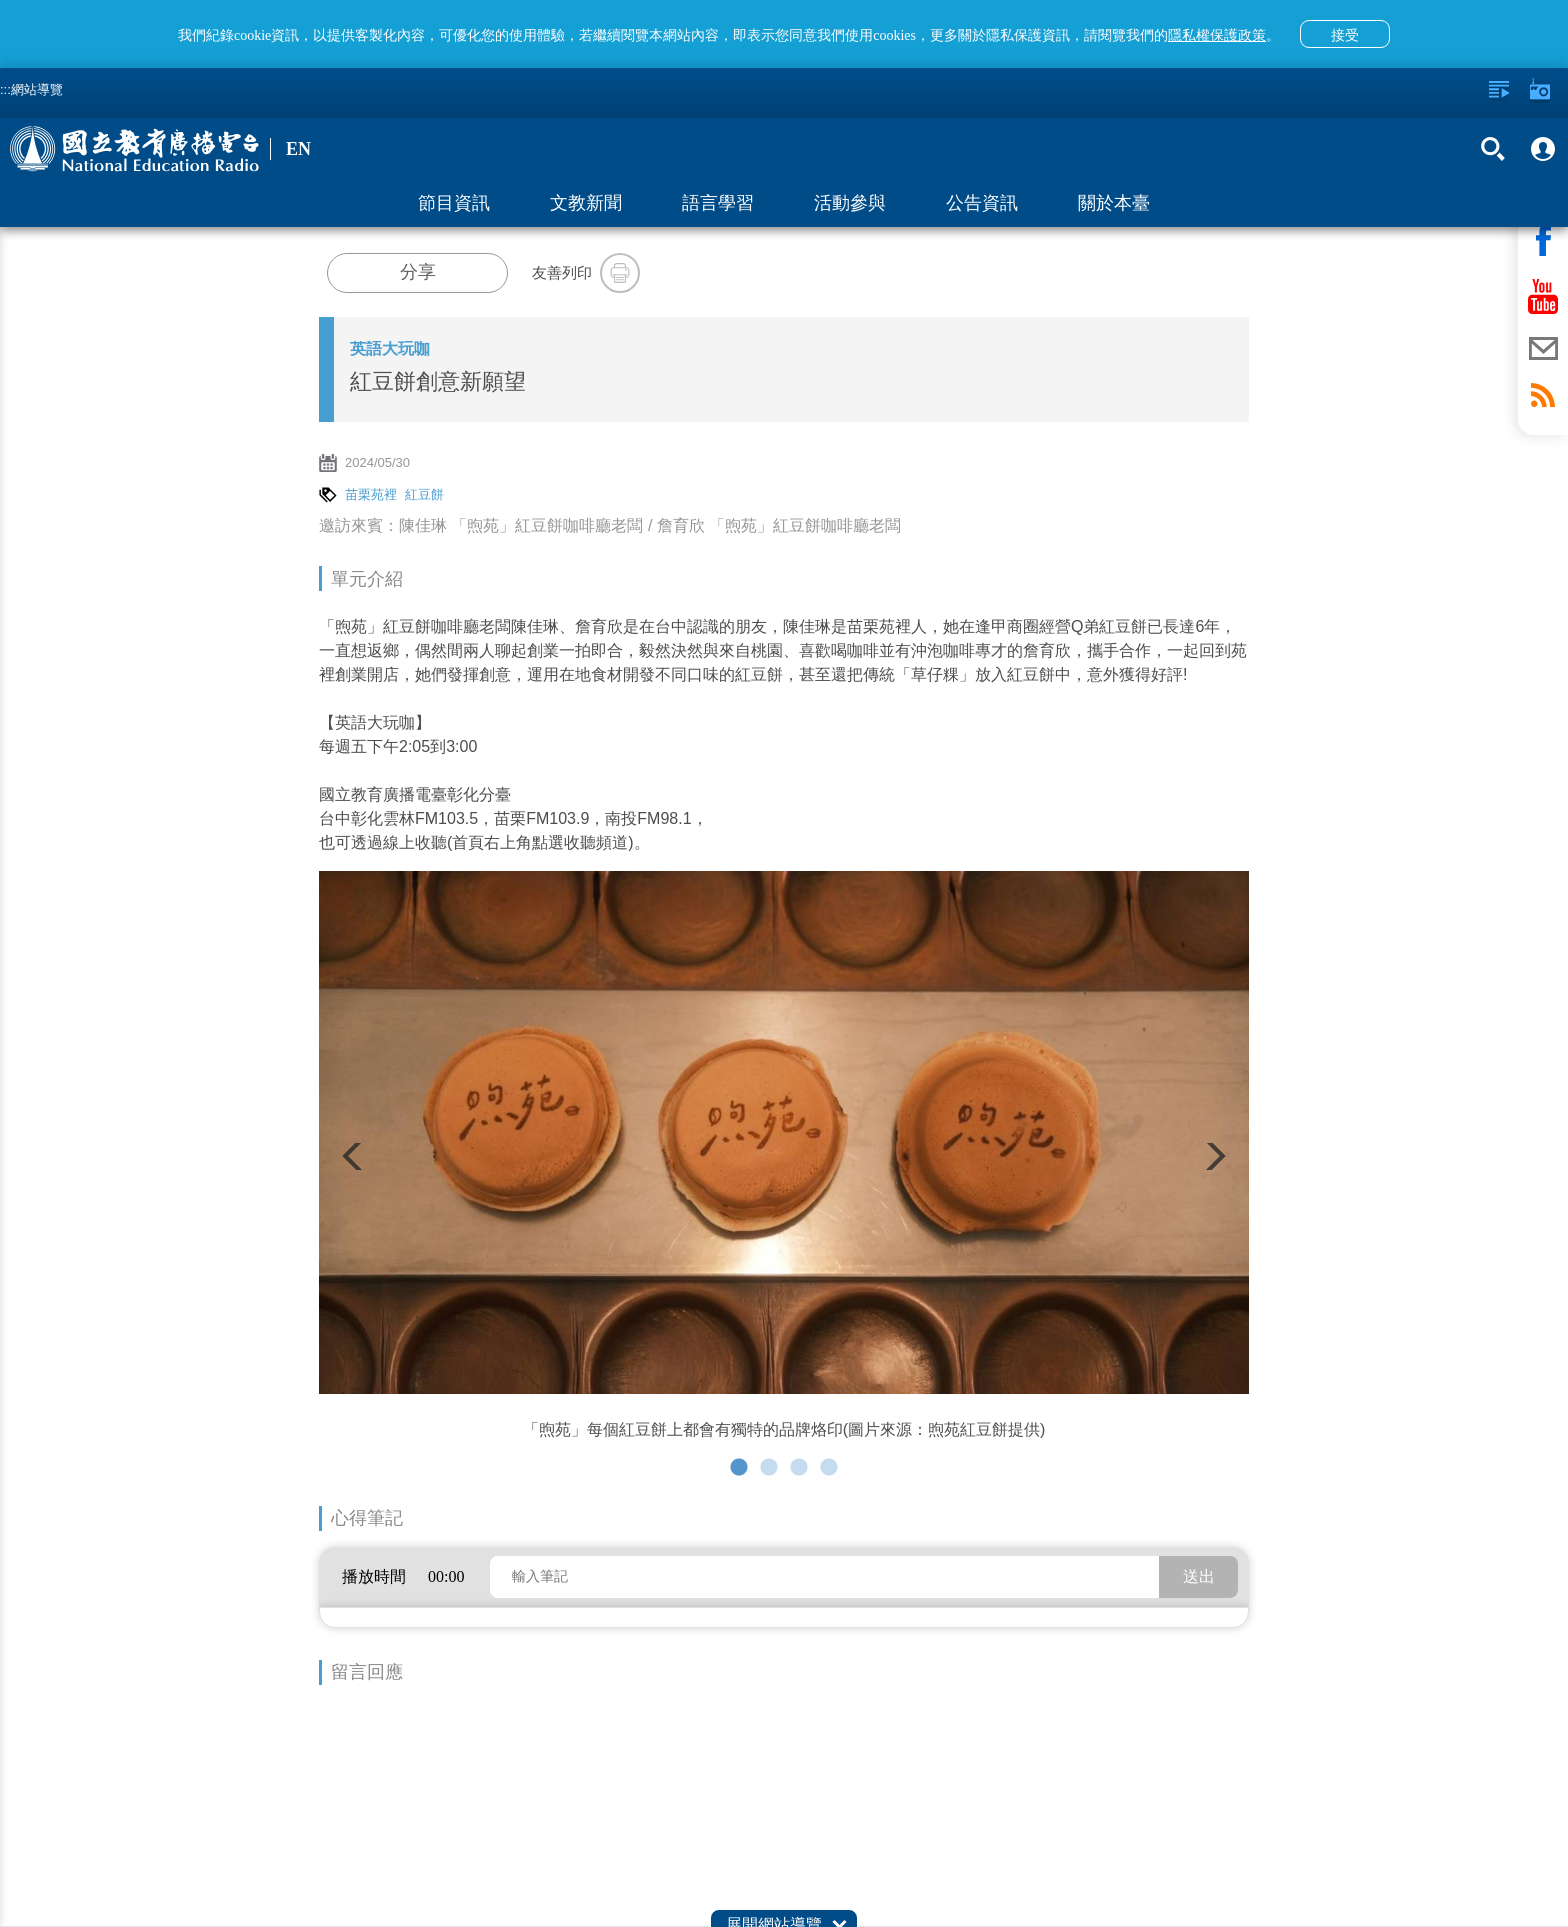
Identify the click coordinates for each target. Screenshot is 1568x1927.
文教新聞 (586, 203)
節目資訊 (454, 203)
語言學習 (718, 203)
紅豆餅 (424, 494)
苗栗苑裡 (371, 494)
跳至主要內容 (0, 0)
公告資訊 (982, 203)
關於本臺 (1114, 203)
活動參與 (850, 203)
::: (5, 89)
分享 (418, 272)
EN (298, 149)
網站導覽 (37, 89)
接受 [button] (1345, 35)
